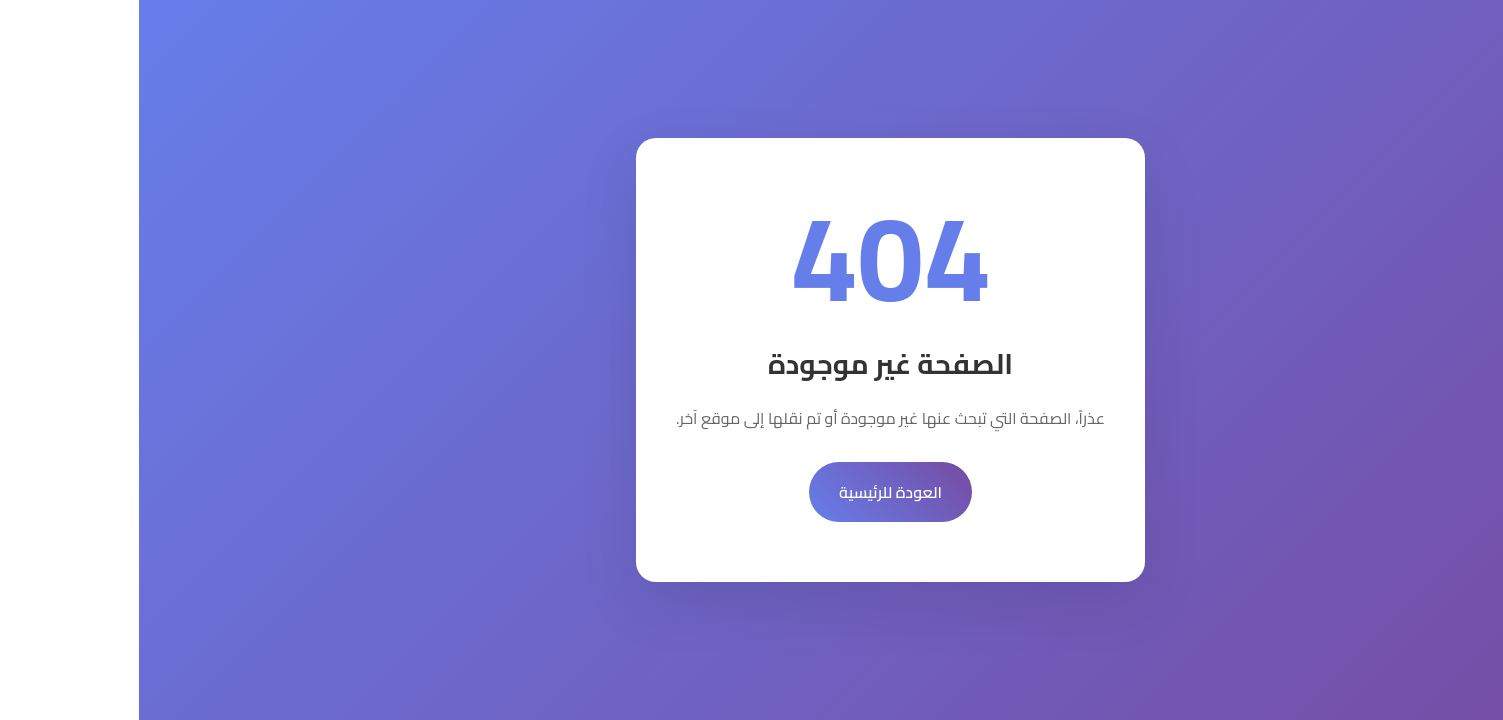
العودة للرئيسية (751, 492)
